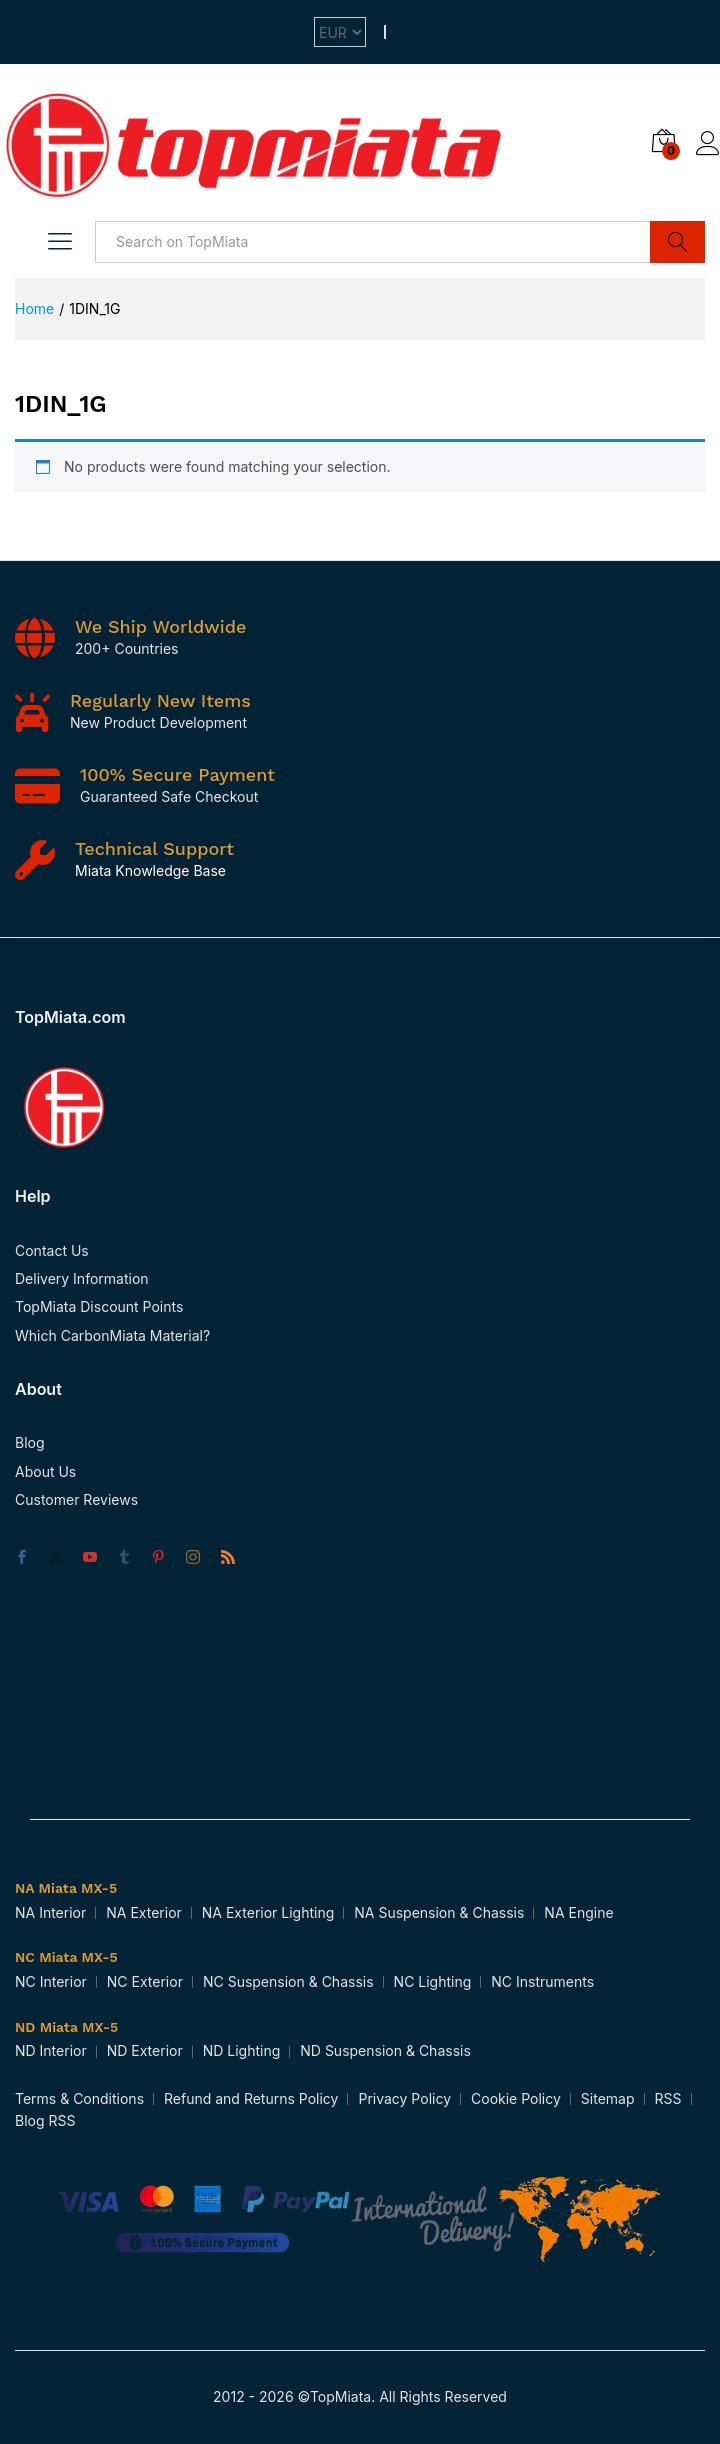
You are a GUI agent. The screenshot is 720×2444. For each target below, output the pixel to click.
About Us (45, 1471)
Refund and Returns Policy (251, 2098)
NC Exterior (145, 1981)
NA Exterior (144, 1912)
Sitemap (608, 2098)
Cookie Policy (516, 2098)
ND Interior (51, 2050)
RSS (668, 2098)
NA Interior (50, 1912)
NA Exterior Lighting (268, 1912)
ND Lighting (242, 2050)
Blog (30, 1442)
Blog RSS (45, 2120)
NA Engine (578, 1912)
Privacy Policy (404, 2098)
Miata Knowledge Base (150, 870)
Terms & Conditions (79, 2098)
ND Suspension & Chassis (385, 2050)
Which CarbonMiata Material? (112, 1335)
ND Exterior (145, 2050)
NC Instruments (542, 1981)
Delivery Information (82, 1278)
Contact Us (52, 1250)
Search (677, 242)
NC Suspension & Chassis (288, 1981)
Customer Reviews (76, 1499)
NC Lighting (433, 1981)
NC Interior (51, 1981)
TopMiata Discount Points (99, 1306)
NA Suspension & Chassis (439, 1912)
